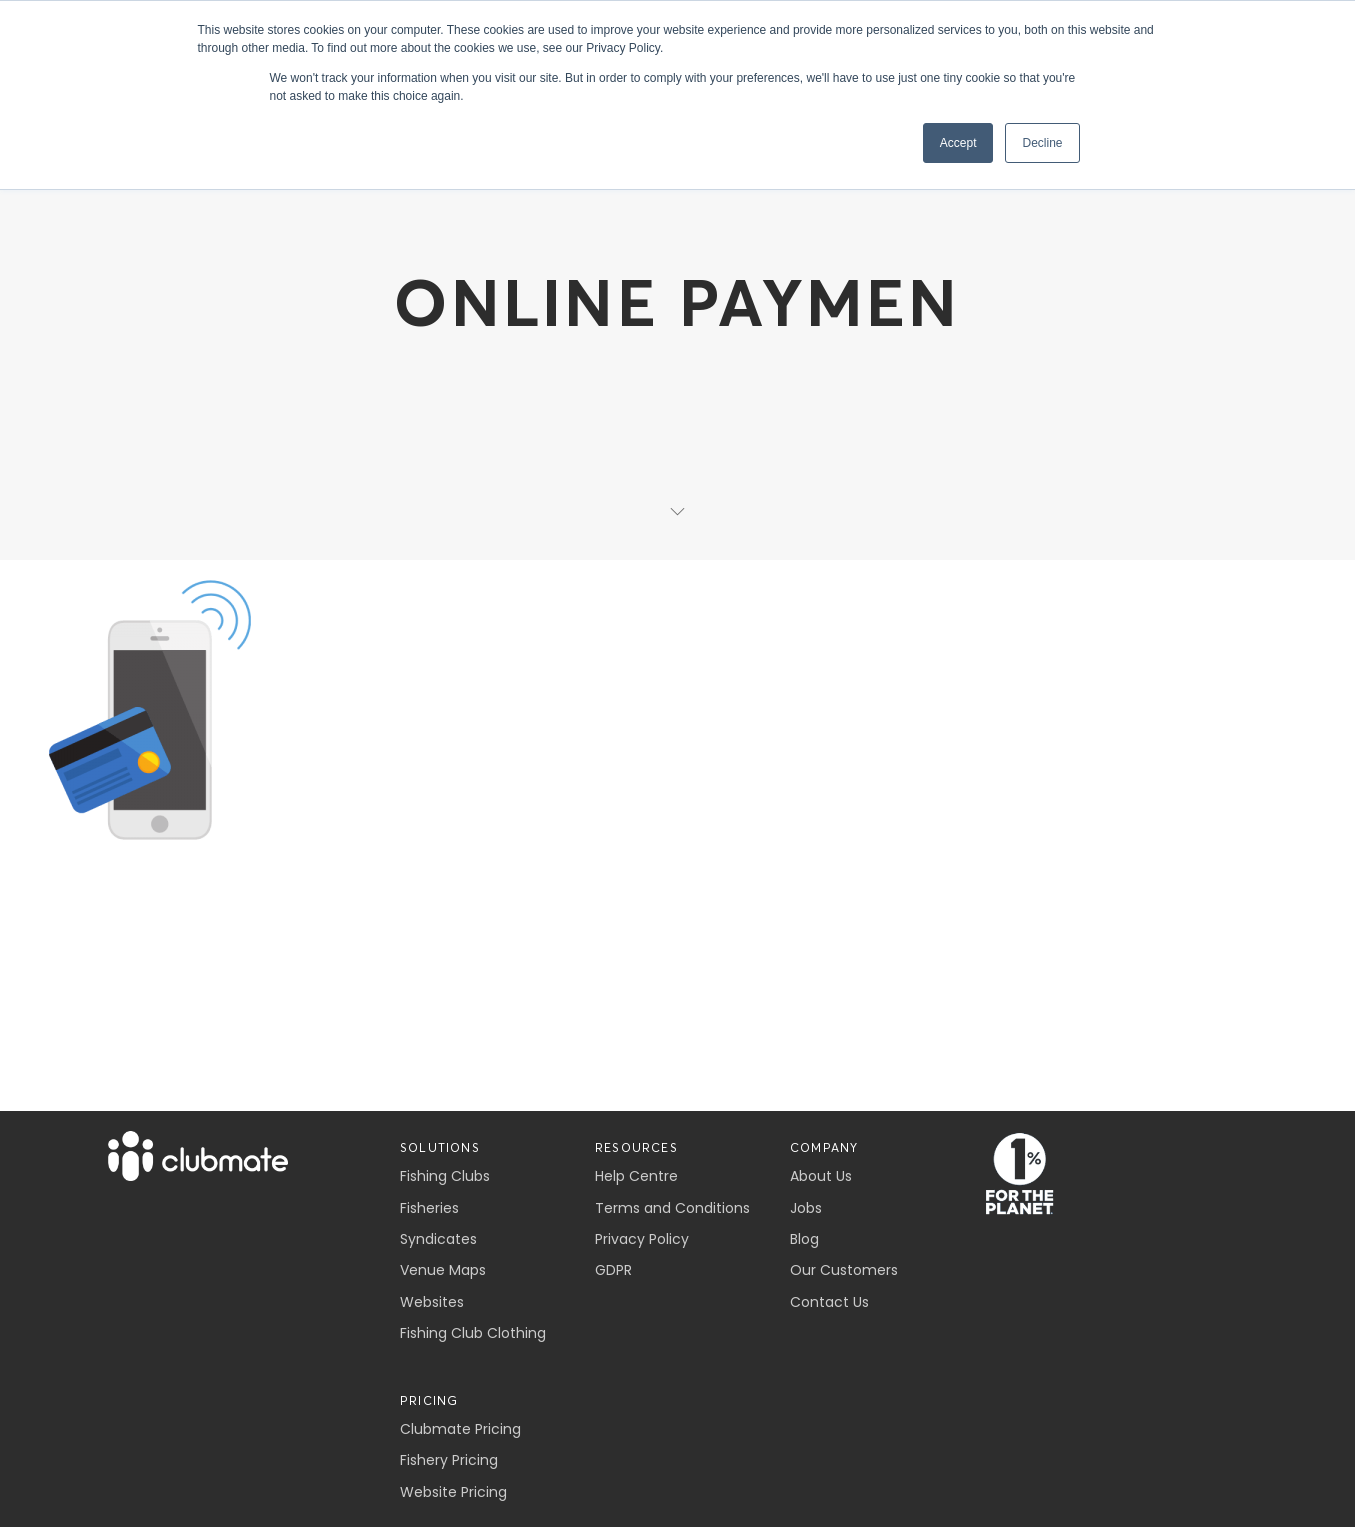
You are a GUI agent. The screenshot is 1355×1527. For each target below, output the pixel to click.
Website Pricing (453, 1492)
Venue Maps (443, 1270)
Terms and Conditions (672, 1208)
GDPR (613, 1270)
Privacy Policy (642, 1239)
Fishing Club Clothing (473, 1333)
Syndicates (438, 1239)
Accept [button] (958, 143)
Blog (804, 1239)
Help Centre (636, 1176)
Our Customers (844, 1270)
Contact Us (829, 1302)
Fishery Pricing (449, 1460)
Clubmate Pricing (460, 1429)
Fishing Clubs (445, 1176)
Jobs (806, 1208)
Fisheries (429, 1208)
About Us (821, 1176)
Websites (432, 1302)
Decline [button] (1042, 143)
